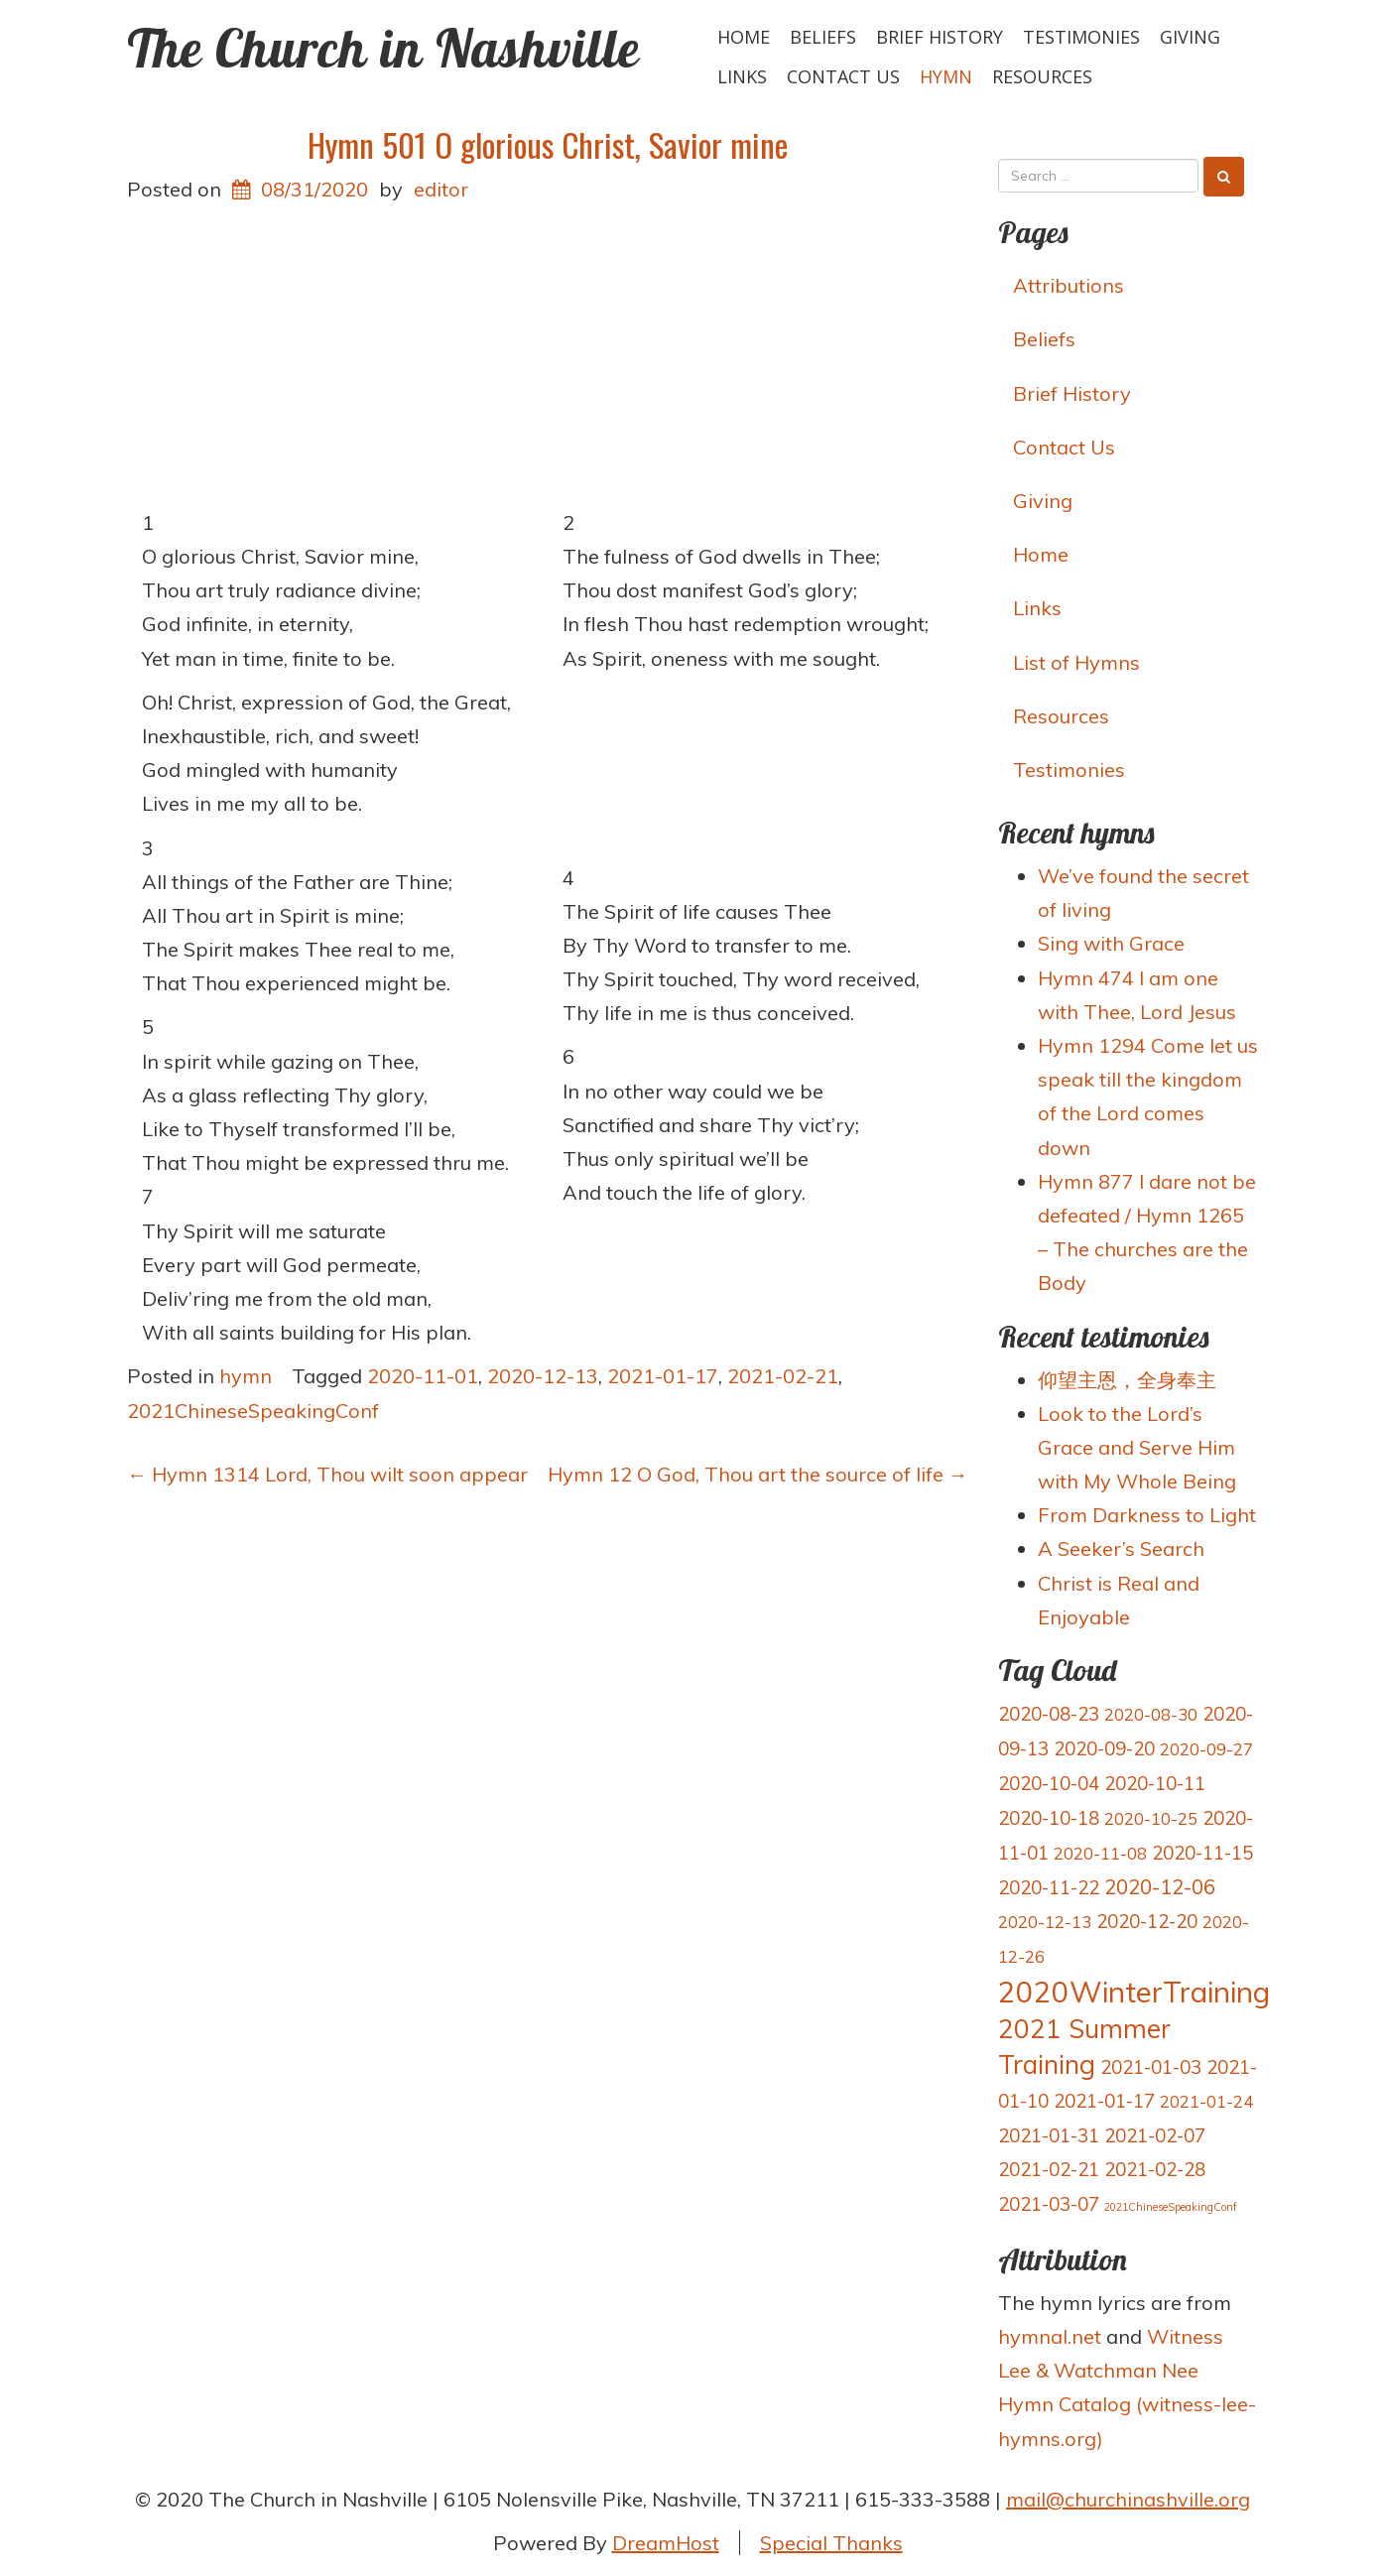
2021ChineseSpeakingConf (253, 1410)
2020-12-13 (542, 1375)
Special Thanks (831, 2542)
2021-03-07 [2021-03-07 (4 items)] (1048, 2204)
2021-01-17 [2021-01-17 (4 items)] (1104, 2101)
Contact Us (843, 76)
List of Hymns (1076, 662)
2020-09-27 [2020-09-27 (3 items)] (1206, 1749)
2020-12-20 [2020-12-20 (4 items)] (1146, 1921)
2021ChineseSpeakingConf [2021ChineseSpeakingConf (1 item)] (1170, 2207)
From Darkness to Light (1147, 1514)
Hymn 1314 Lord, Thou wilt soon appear (327, 1474)
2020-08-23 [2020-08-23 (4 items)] (1048, 1714)
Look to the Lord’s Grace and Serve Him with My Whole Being (1137, 1447)
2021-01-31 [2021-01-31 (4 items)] (1048, 2135)
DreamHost (665, 2542)
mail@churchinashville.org (1128, 2499)
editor (441, 189)
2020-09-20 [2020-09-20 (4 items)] (1104, 1748)
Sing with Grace (1111, 943)
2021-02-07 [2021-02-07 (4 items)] (1154, 2135)
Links (742, 76)
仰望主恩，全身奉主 (1127, 1379)
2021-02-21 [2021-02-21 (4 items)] (1048, 2169)
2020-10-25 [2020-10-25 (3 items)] (1150, 1818)
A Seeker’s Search (1121, 1548)
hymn (946, 76)
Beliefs (823, 37)
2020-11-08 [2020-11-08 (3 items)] (1100, 1853)
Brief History (939, 37)
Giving (1190, 37)
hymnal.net (1049, 2336)
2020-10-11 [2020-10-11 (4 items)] (1154, 1783)
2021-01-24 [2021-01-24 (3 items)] (1206, 2101)
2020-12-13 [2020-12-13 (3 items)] (1044, 1921)
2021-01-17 (662, 1375)
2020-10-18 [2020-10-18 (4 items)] (1048, 1818)
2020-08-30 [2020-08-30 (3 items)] (1150, 1714)
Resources (1042, 76)
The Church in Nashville (383, 47)
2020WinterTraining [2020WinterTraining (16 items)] (1134, 1991)
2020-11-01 (422, 1375)
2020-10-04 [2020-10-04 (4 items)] (1048, 1783)
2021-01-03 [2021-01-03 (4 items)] (1150, 2067)
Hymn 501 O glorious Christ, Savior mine (548, 144)
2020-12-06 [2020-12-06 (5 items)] (1159, 1886)
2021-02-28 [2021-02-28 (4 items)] (1154, 2169)
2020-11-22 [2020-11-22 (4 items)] (1048, 1887)
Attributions (1068, 285)
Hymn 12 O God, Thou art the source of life (758, 1474)
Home (743, 37)
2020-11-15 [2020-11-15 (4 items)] (1202, 1853)
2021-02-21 (782, 1375)
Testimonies (1081, 37)
